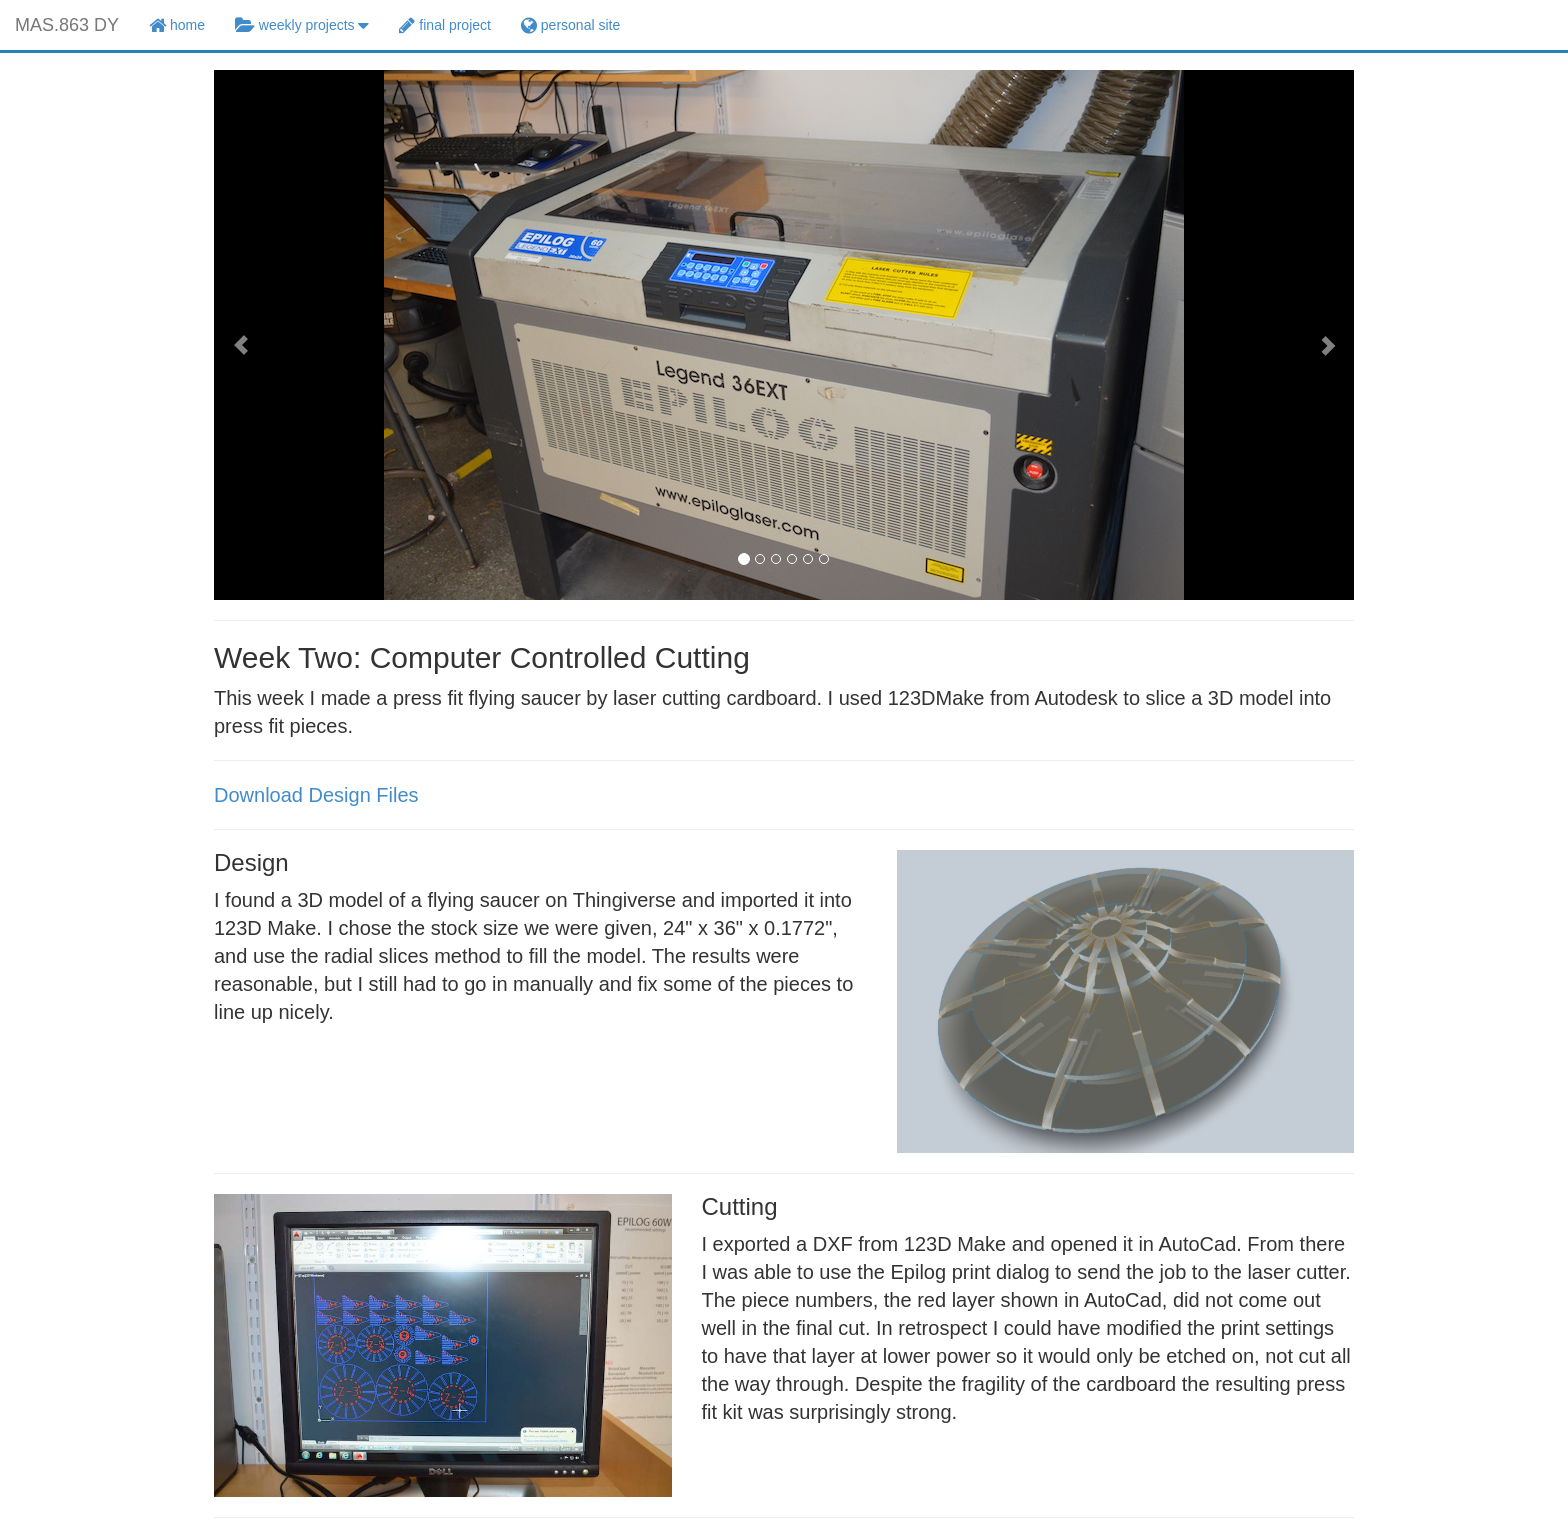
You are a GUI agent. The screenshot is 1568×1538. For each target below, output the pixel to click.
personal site (570, 25)
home (177, 25)
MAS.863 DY (67, 25)
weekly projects (302, 25)
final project (444, 25)
